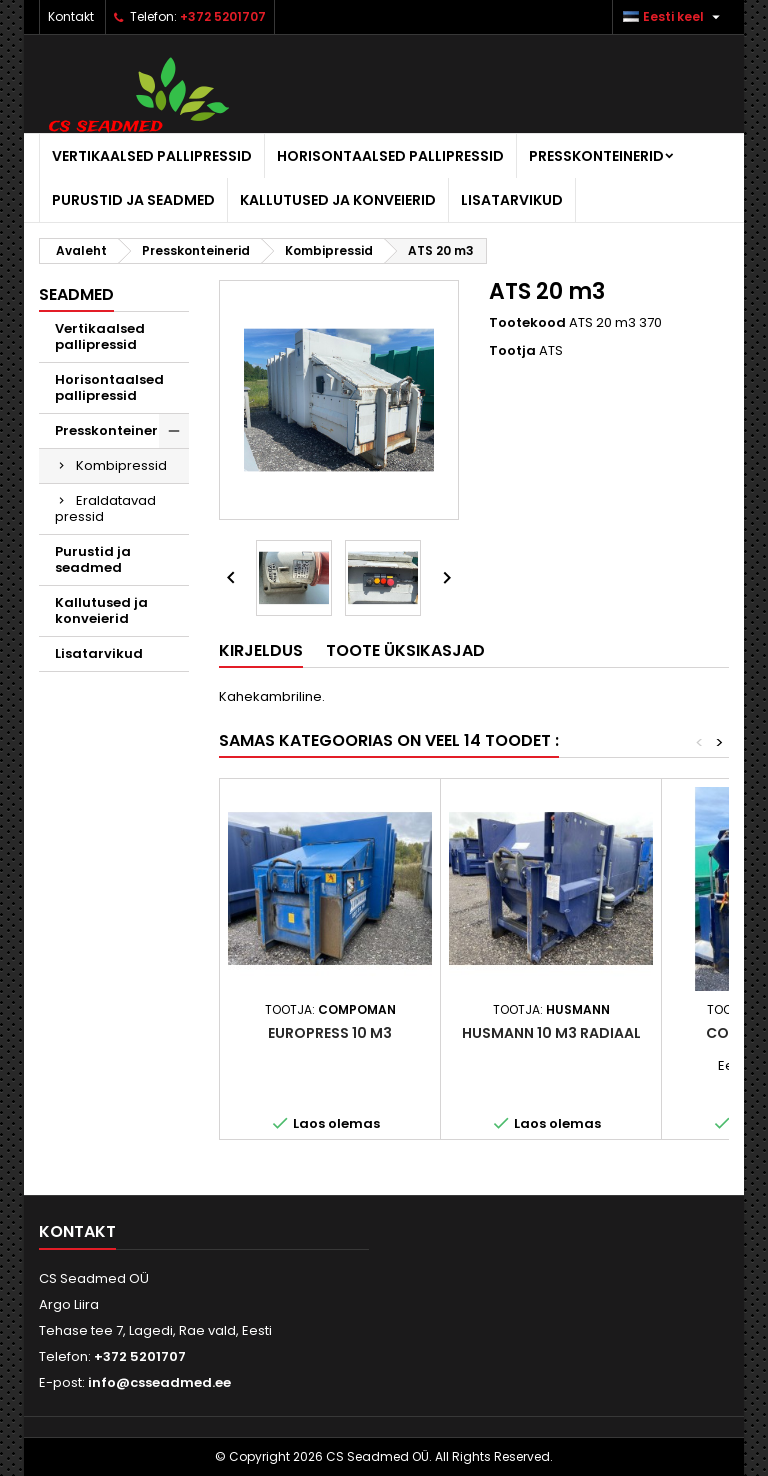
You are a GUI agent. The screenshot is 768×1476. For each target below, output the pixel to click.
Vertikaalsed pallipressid (152, 156)
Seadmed (76, 294)
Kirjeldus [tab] (261, 650)
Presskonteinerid (596, 156)
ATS (551, 350)
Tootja (512, 351)
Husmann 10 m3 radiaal (551, 1033)
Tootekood (527, 323)
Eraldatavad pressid (105, 508)
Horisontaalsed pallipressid (390, 156)
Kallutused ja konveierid (338, 200)
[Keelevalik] (674, 17)
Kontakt (71, 16)
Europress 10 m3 (330, 1033)
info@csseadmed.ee (159, 1382)
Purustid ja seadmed (133, 200)
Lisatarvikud (512, 200)
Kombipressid (121, 465)
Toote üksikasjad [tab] (405, 650)
